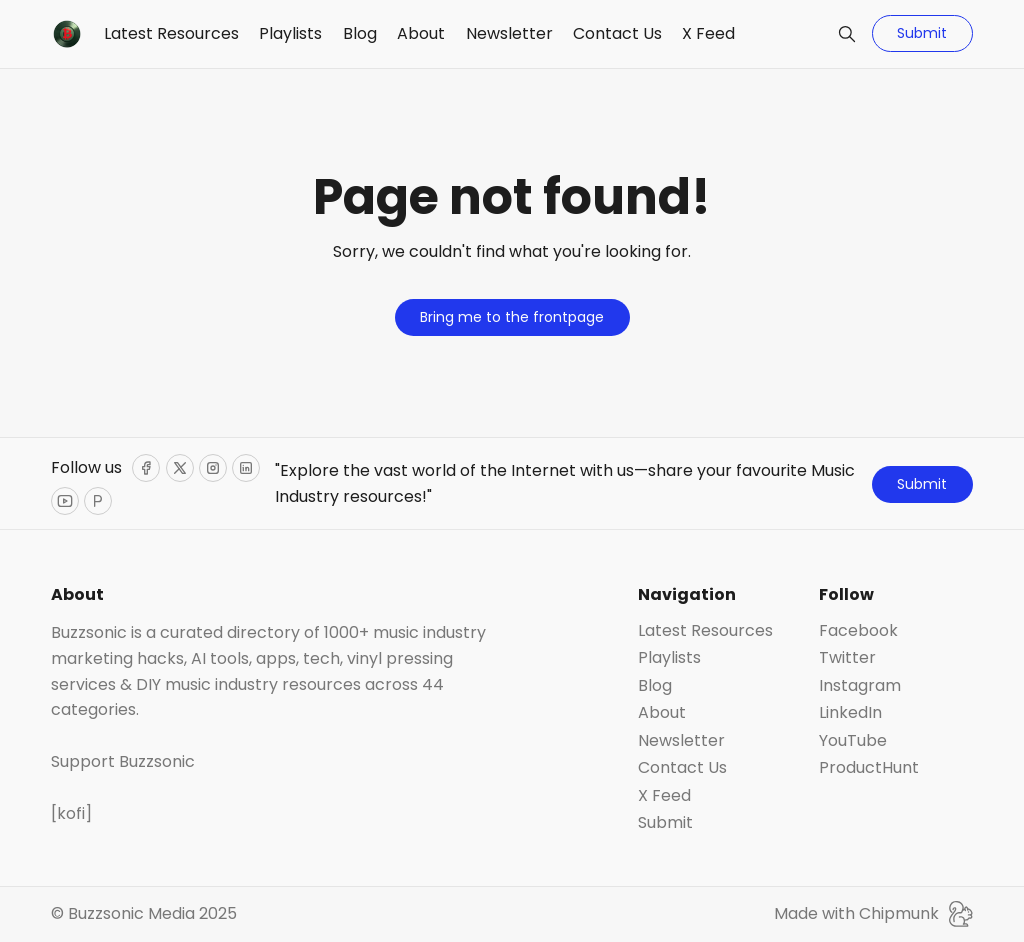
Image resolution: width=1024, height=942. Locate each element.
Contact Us (617, 33)
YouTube (853, 741)
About (421, 33)
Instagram (860, 686)
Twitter (847, 658)
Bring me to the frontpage (512, 317)
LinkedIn (850, 713)
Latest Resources (171, 33)
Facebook (858, 631)
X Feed (708, 33)
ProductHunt (869, 768)
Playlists (290, 33)
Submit (922, 33)
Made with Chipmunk (873, 914)
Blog (360, 33)
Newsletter (509, 33)
